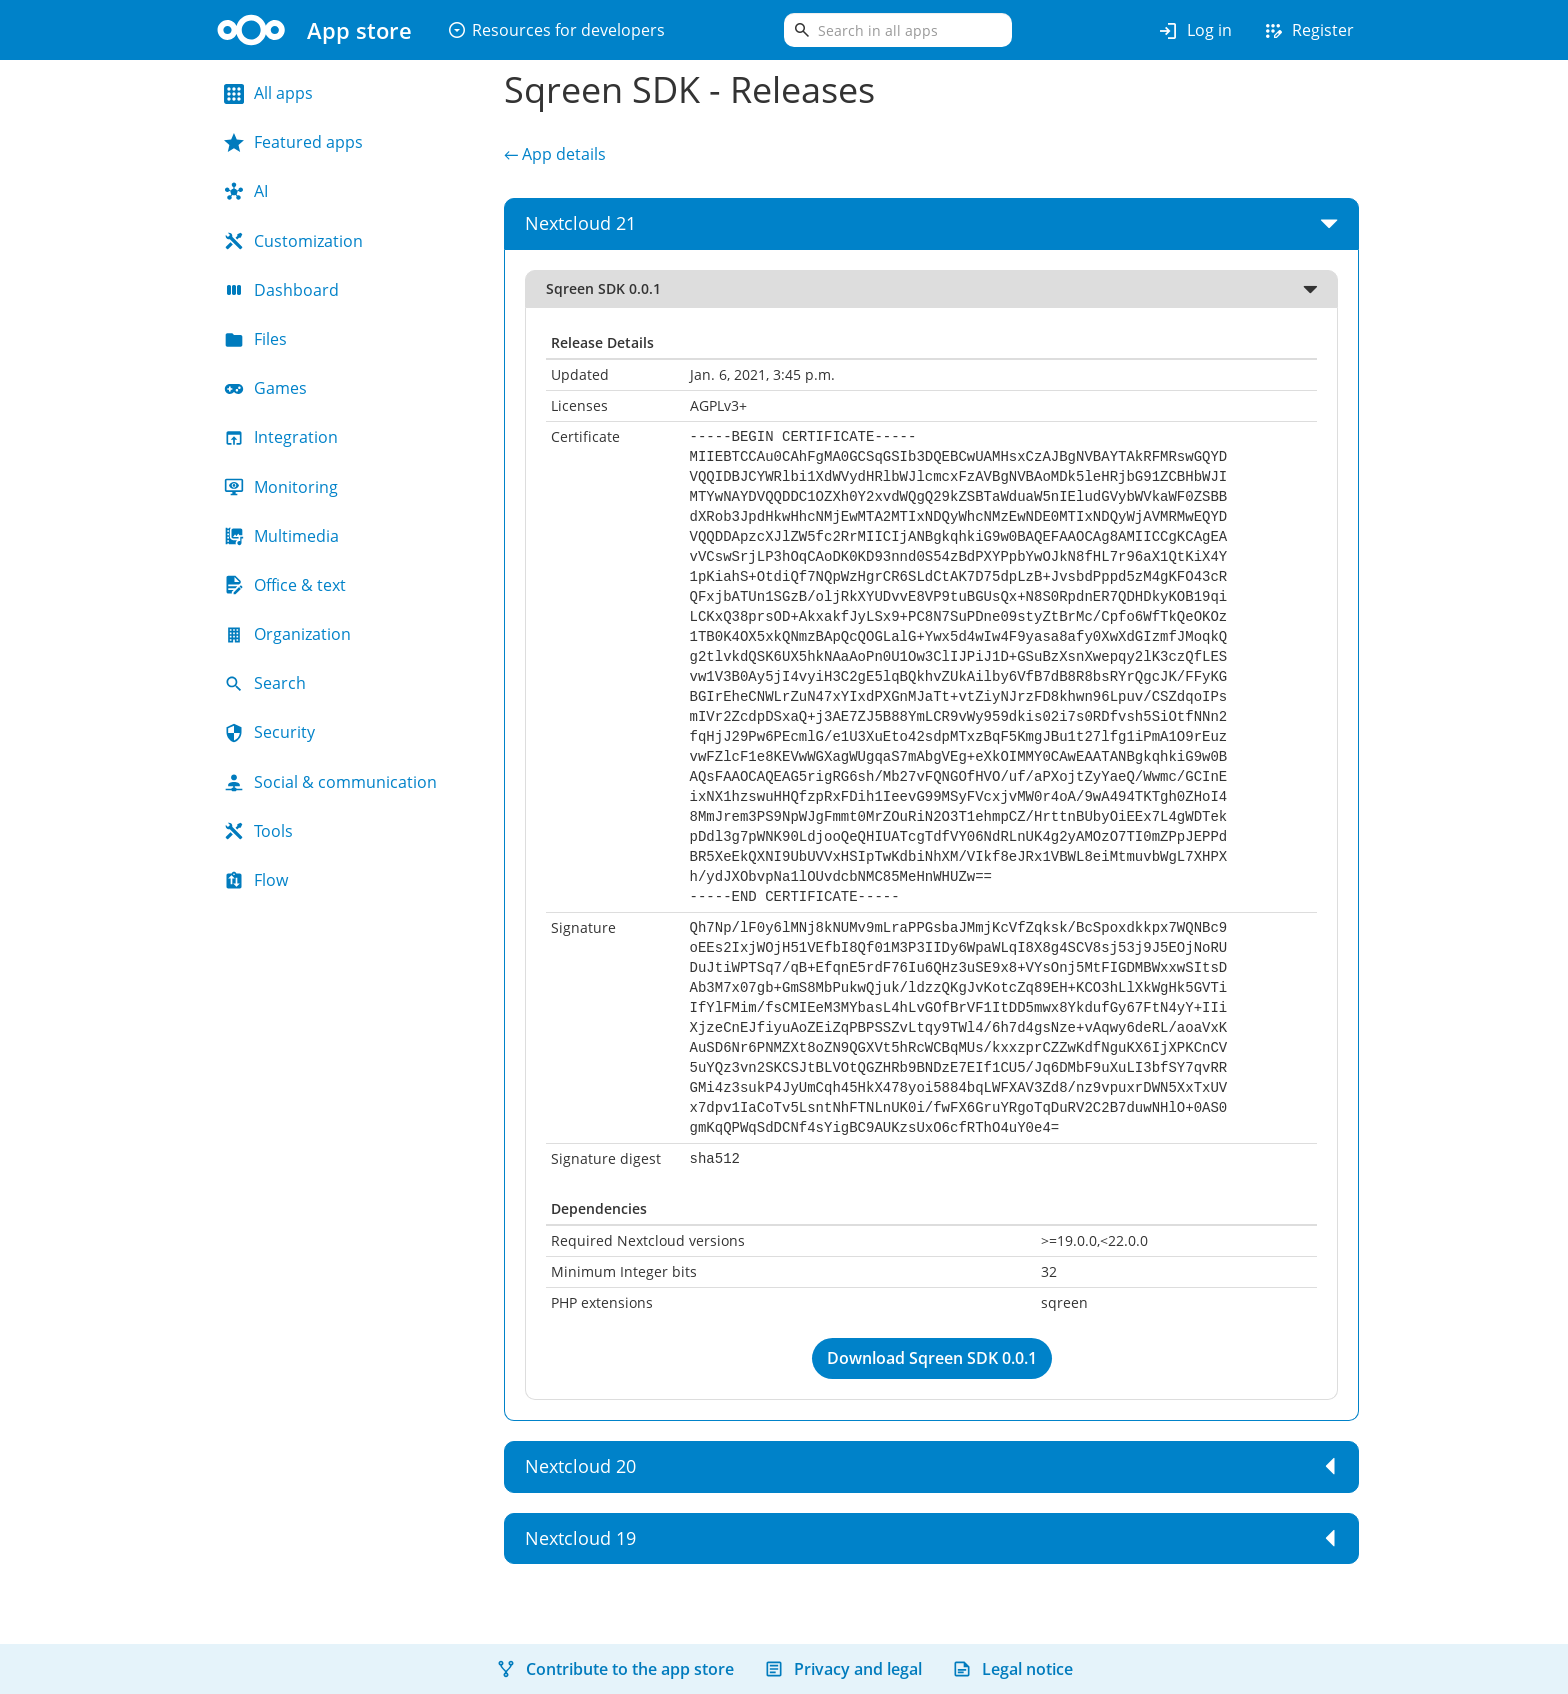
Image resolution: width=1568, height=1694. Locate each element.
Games (265, 388)
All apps (268, 93)
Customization (293, 241)
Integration (281, 437)
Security (269, 732)
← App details (555, 154)
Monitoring (281, 487)
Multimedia (281, 536)
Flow (256, 880)
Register (1308, 31)
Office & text (285, 585)
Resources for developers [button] (556, 30)
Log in (1194, 31)
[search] (898, 30)
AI (246, 191)
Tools (258, 831)
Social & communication (330, 782)
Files (255, 339)
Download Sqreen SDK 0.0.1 (932, 1358)
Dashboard (281, 290)
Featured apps (293, 142)
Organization (287, 634)
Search (265, 683)
